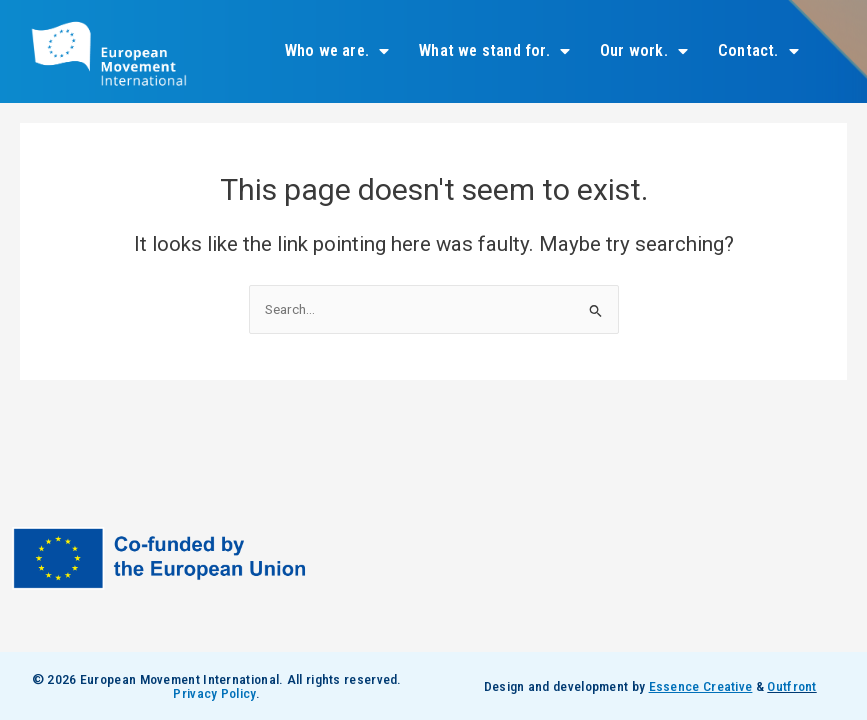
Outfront (791, 686)
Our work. (644, 51)
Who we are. (337, 51)
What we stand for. (494, 51)
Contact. (758, 51)
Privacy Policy (214, 693)
